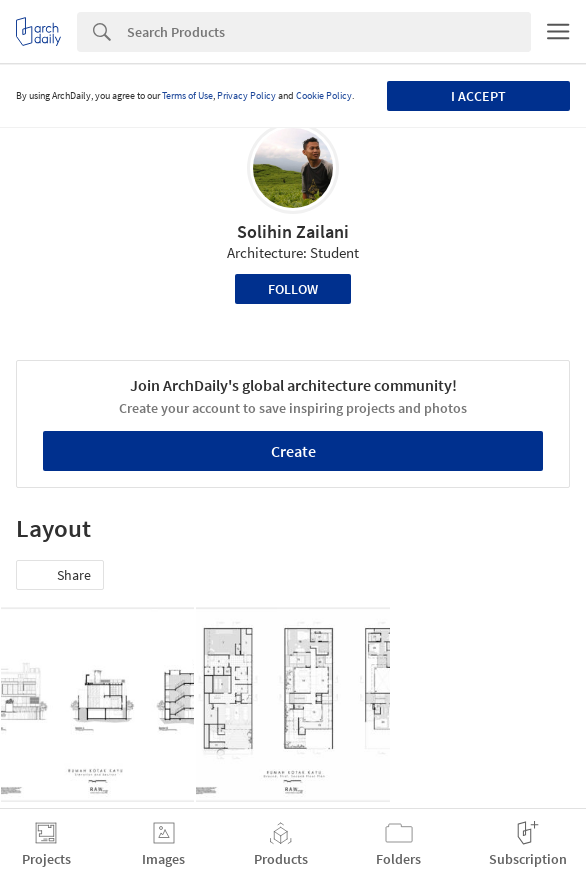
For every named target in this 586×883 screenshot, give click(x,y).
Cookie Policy (324, 95)
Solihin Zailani (293, 231)
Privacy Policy (246, 95)
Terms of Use (187, 95)
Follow (293, 289)
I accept (478, 96)
